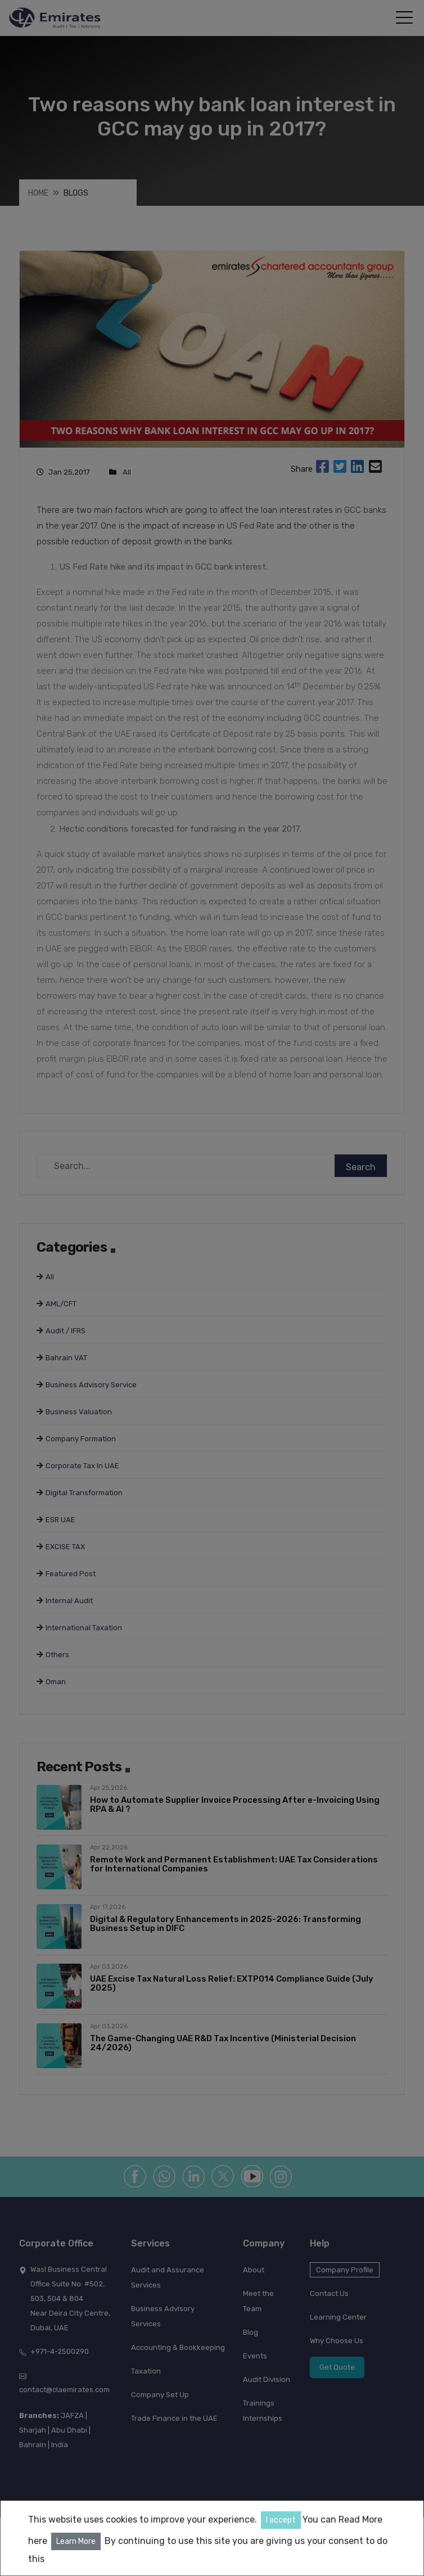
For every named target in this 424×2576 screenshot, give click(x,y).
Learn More (76, 2541)
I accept (281, 2520)
